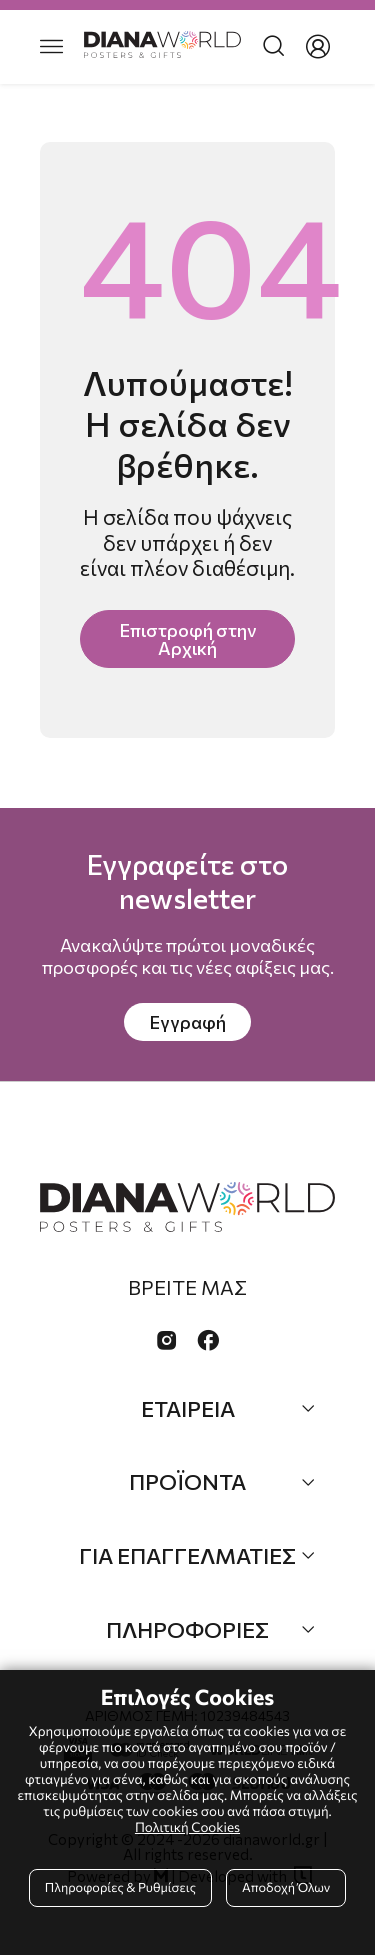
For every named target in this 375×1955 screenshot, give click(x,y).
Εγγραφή (187, 1022)
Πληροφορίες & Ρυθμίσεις (120, 1887)
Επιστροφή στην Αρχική (187, 639)
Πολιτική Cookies (187, 1826)
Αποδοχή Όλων (286, 1887)
